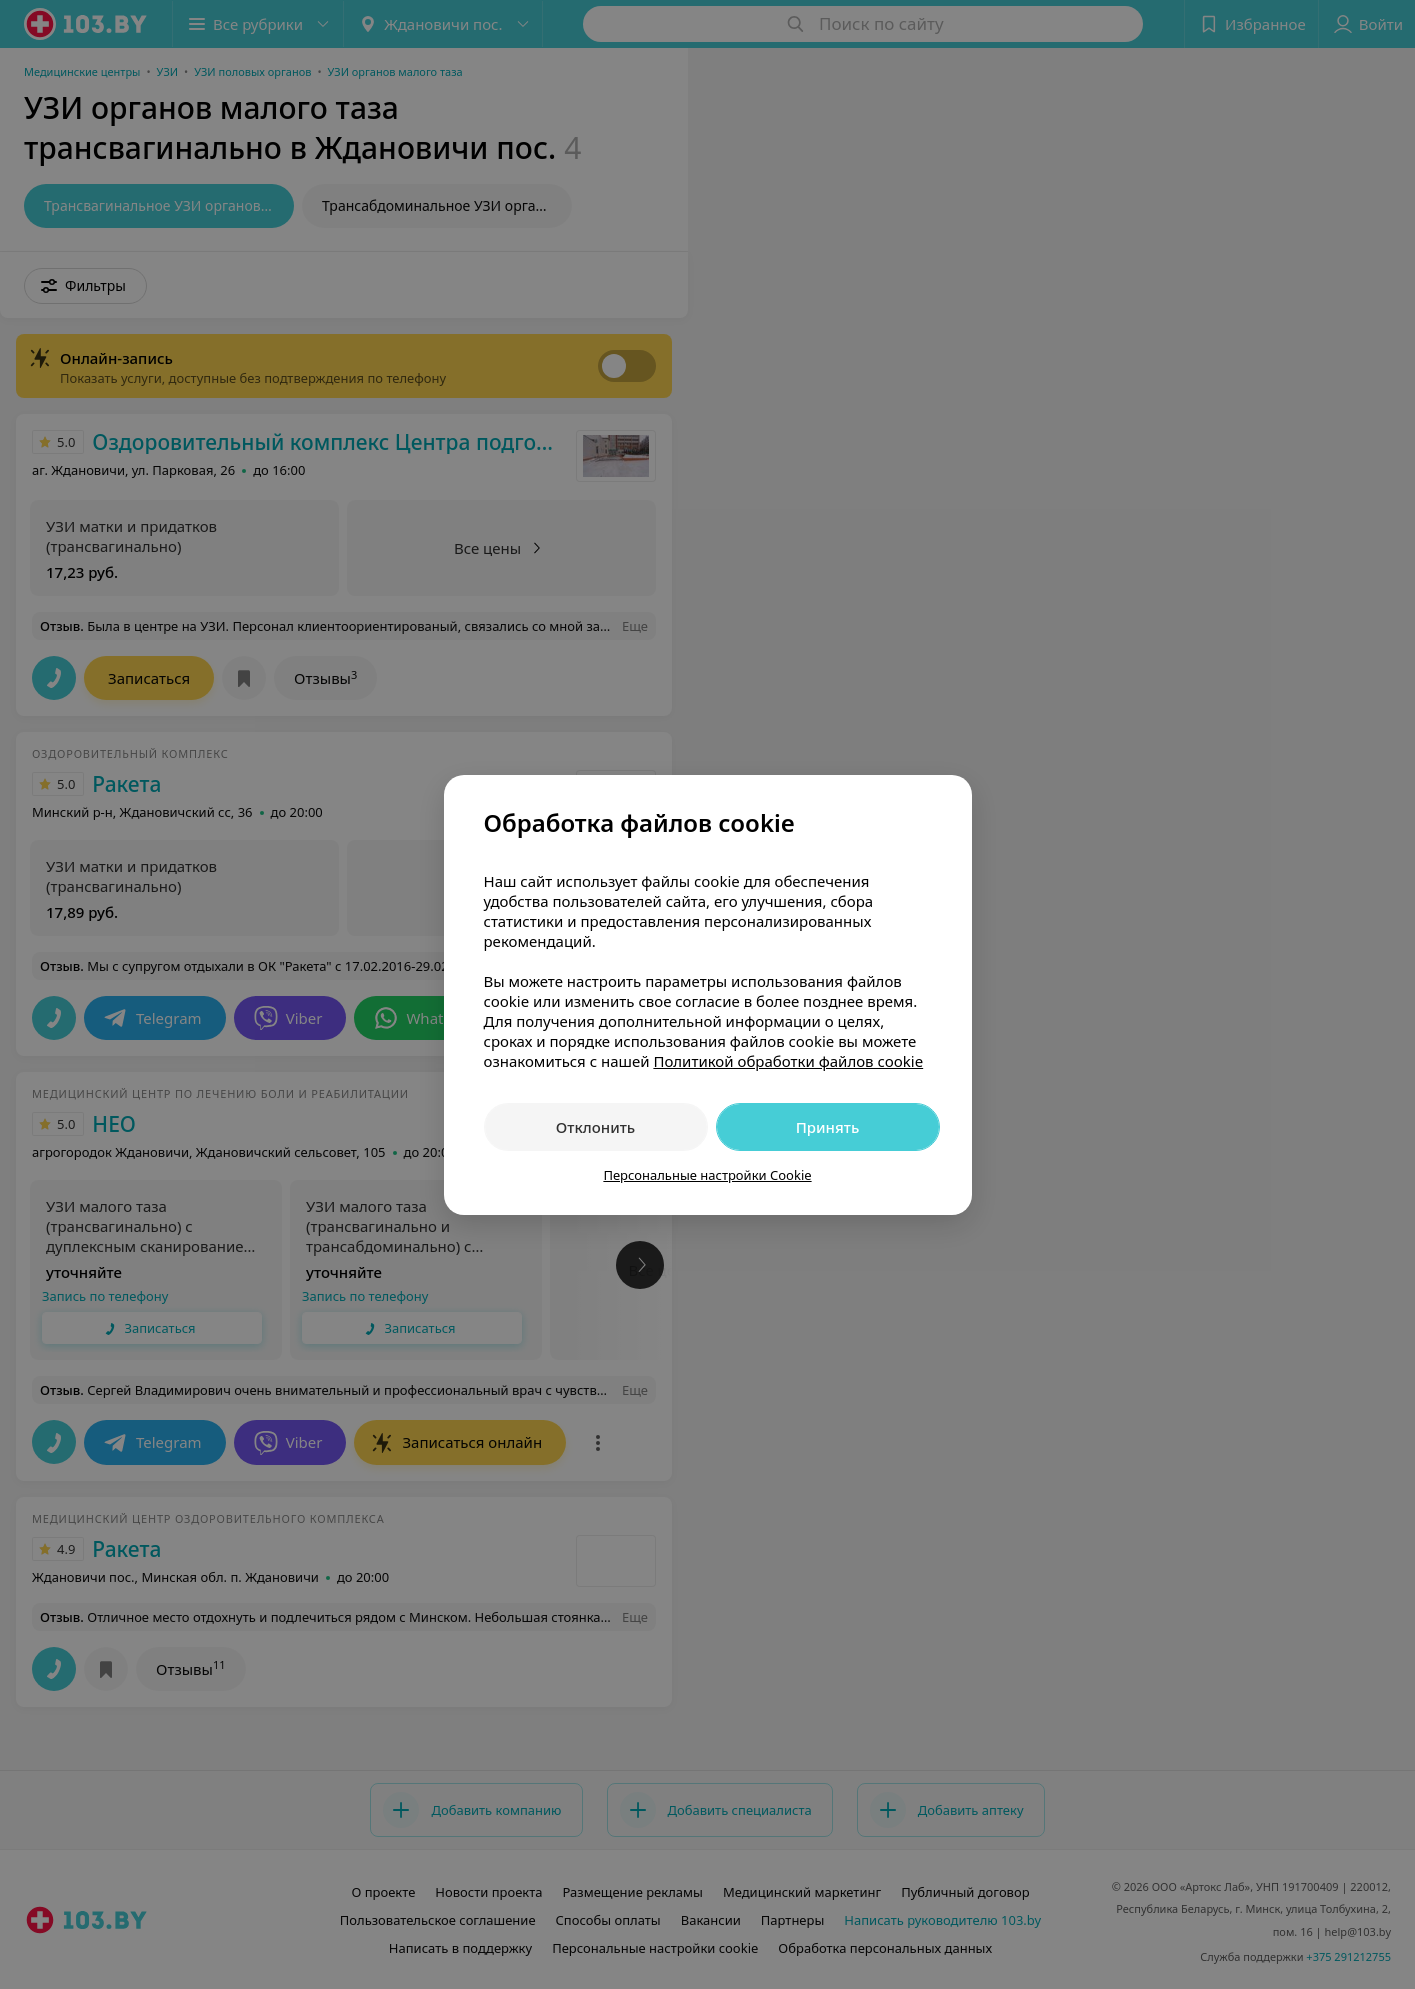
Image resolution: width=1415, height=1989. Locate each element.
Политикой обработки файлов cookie (788, 1061)
